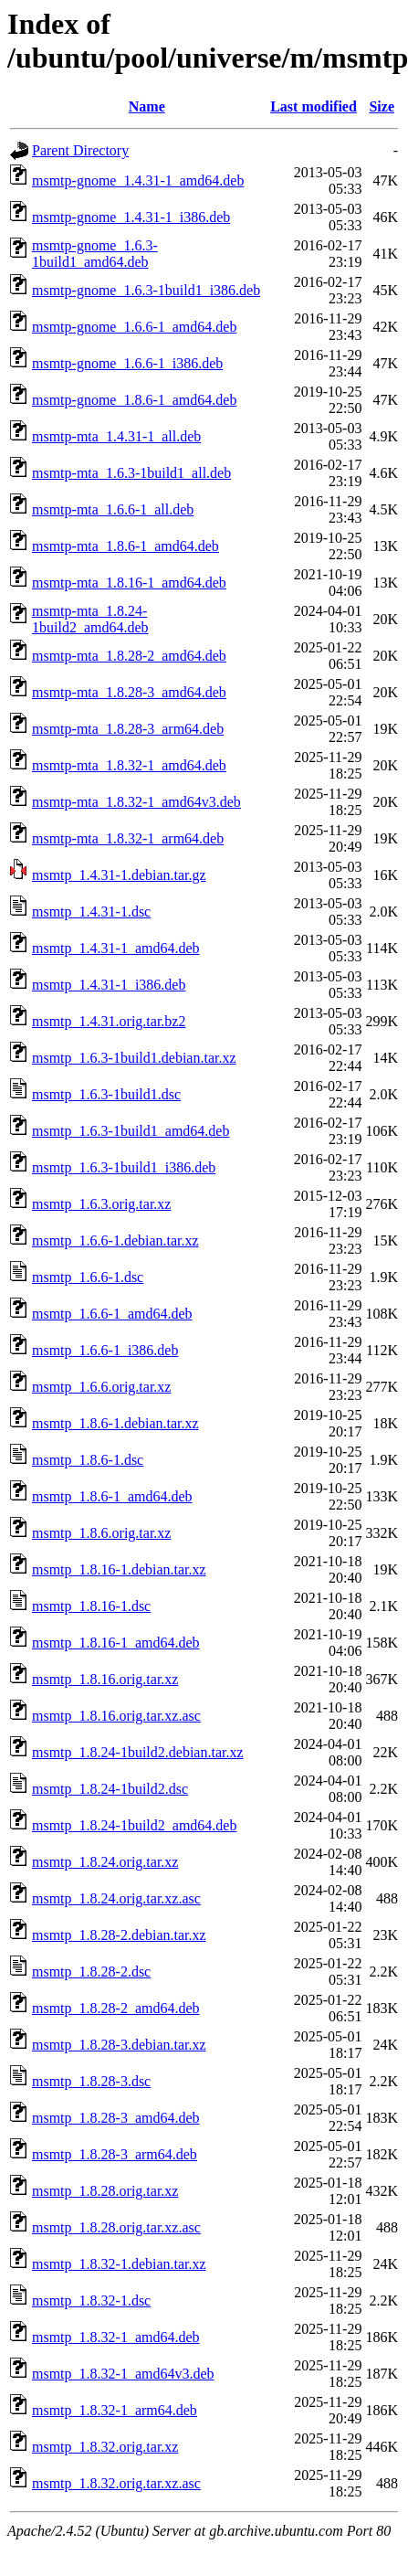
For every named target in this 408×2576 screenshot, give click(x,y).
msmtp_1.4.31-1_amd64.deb (116, 948)
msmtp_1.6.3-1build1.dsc (106, 1094)
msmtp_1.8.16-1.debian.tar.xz (119, 1569)
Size (381, 106)
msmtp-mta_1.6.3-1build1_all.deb (131, 473)
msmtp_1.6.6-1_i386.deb (105, 1350)
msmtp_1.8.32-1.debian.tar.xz (119, 2264)
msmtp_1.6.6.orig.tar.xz (101, 1386)
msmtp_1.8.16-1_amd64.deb (116, 1642)
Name (147, 106)
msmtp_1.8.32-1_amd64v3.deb (123, 2373)
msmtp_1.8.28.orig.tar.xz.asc (116, 2227)
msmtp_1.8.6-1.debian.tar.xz (115, 1423)
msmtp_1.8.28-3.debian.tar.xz (119, 2044)
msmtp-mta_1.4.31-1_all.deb (116, 436)
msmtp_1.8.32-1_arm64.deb (114, 2410)
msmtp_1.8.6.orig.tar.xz (101, 1533)
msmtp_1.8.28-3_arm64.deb (114, 2154)
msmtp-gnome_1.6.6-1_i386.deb (127, 363)
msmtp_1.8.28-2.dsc (91, 1971)
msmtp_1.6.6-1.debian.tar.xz (115, 1240)
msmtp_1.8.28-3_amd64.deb (116, 2117)
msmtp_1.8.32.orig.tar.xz (105, 2446)
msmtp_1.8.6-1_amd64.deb (112, 1496)
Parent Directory (80, 150)
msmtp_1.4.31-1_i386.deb (108, 984)
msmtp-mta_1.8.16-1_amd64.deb (129, 582)
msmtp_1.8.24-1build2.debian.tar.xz (138, 1752)
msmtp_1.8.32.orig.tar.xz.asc (116, 2483)
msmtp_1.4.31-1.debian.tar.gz (119, 875)
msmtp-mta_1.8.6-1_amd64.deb (125, 546)
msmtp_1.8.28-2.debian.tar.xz (119, 1935)
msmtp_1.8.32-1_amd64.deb (116, 2337)
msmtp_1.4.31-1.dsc (91, 911)
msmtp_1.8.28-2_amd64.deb (116, 2008)
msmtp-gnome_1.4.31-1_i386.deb (131, 217)
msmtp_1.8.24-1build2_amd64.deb (134, 1825)
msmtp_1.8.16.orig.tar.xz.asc (116, 1715)
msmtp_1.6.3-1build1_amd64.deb (130, 1131)
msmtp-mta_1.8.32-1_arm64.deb (128, 838)
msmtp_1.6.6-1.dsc (87, 1277)
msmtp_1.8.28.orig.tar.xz (105, 2191)
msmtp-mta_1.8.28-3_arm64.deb (128, 729)
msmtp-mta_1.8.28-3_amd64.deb (129, 692)
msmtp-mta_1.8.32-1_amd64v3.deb (136, 802)
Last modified (313, 106)
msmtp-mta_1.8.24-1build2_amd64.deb (90, 619)
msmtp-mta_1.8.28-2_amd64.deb (129, 655)
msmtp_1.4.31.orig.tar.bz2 (108, 1021)
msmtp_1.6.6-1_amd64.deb (112, 1313)
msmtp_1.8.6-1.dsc (87, 1460)
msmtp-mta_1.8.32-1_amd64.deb (129, 765)
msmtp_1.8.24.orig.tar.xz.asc (116, 1898)
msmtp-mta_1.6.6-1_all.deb (113, 509)
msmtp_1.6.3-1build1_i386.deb (123, 1167)
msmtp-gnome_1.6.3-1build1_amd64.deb (95, 254)
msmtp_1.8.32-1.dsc (91, 2300)
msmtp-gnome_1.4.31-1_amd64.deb (138, 180)
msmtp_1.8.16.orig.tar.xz (105, 1679)
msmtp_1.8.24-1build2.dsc (110, 1789)
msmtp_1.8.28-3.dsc (91, 2081)
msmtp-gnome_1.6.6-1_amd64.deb (134, 326)
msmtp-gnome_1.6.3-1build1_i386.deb (146, 290)
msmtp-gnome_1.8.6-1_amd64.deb (134, 400)
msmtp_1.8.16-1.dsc (91, 1606)
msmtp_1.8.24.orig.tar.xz (105, 1862)
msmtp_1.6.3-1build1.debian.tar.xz (134, 1057)
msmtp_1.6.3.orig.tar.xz (101, 1204)
